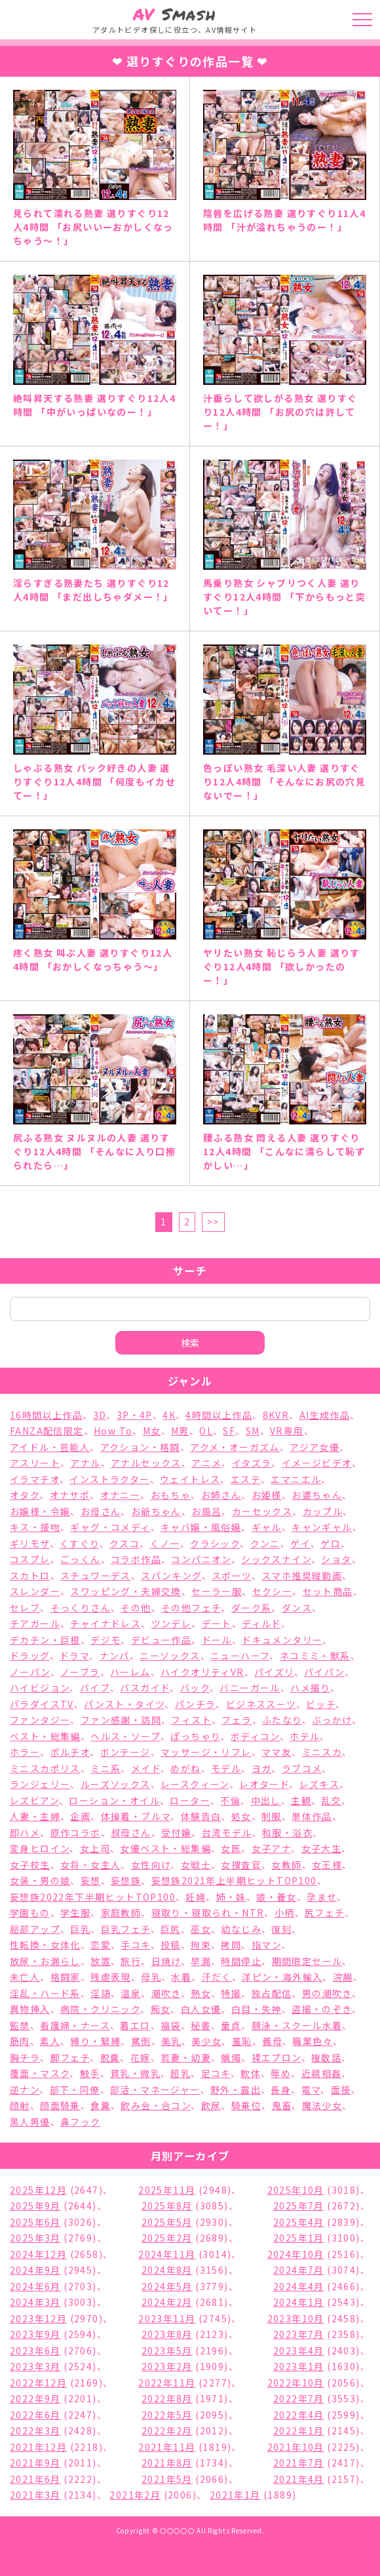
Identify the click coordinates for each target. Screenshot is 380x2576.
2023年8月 (167, 2334)
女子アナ (272, 1848)
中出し (266, 1800)
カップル (323, 1511)
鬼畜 (282, 2105)
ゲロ (330, 1543)
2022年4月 (298, 2414)
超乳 (180, 2073)
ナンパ (115, 1655)
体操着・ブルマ (136, 1816)
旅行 (131, 1961)
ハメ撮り (310, 1687)
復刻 (281, 1928)
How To (113, 1430)
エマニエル (296, 1479)
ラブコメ (302, 1768)
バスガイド (145, 1687)
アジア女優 (314, 1447)
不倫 (230, 1800)
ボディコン (255, 1736)
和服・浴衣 (287, 1832)
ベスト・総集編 (45, 1736)
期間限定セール (307, 1961)
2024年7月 (298, 2269)
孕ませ (322, 1896)
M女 (152, 1430)
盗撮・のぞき (321, 2008)
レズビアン (34, 1800)
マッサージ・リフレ (206, 1751)
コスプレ (30, 1559)
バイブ (95, 1687)
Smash (174, 14)
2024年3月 (35, 2301)
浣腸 (343, 1976)
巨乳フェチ (126, 1928)
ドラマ (74, 1655)
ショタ (336, 1559)
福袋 (171, 2025)
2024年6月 (35, 2286)
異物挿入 (30, 2008)
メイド (146, 1768)
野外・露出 (235, 2089)
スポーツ (232, 1575)
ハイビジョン (39, 1687)
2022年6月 (35, 2414)
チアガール (35, 1623)
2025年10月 (295, 2189)
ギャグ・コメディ (110, 1527)
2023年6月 (35, 2350)
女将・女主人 (90, 1864)
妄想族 (126, 1880)
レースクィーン (195, 1784)
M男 (180, 1430)
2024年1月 (298, 2301)
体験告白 (201, 1816)
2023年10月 (295, 2318)
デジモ (105, 1639)
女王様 (327, 1864)
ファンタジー (40, 1719)
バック (195, 1687)
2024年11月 (166, 2254)
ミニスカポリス (45, 1768)
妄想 (91, 1880)
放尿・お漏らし (45, 1961)
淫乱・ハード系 (45, 1993)
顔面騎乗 (60, 2105)
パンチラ (195, 1704)
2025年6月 (35, 2222)
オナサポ (70, 1494)
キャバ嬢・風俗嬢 (201, 1527)
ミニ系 (105, 1768)
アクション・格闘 (140, 1447)
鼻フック (80, 2121)
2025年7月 (298, 2205)
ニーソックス (170, 1655)
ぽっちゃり (195, 1736)
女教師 (286, 1864)
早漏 (201, 1961)
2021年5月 (167, 2479)
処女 (241, 1816)
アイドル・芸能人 (50, 1447)
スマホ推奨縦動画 (301, 1575)
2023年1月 (298, 2366)
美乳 (171, 2041)
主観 (301, 1800)
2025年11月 (166, 2189)
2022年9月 (35, 2398)
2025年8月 (167, 2205)
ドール (217, 1639)
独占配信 (272, 1993)
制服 (271, 1816)
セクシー (272, 1591)
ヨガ (262, 1768)
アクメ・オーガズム (235, 1447)
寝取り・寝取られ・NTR (208, 1912)
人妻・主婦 (35, 1816)
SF (229, 1430)
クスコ (124, 1543)
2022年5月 (167, 2414)
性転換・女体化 (45, 1944)
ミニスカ (322, 1751)
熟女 (201, 1993)
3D (100, 1414)
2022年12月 (38, 2382)
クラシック (215, 1543)
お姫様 (267, 1494)
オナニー (120, 1494)
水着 (181, 1976)
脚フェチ (70, 2057)
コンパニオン (201, 1559)
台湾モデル (227, 1832)
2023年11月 (166, 2318)
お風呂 (206, 1511)
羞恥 (242, 2041)
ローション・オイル (114, 1800)
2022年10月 (295, 2382)
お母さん (101, 1511)
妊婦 (195, 1896)
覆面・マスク (39, 2073)
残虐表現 (110, 1976)
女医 (231, 1848)
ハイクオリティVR (202, 1671)
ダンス (297, 1607)
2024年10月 (295, 2254)
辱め (281, 2073)
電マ (311, 2089)
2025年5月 (167, 2222)
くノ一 (165, 1543)
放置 (100, 1961)
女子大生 (321, 1848)
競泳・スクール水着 (297, 2025)
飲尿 (211, 2105)
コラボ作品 (136, 1559)
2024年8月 (167, 2269)
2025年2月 (167, 2237)
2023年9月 (35, 2334)
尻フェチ (325, 1912)
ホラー (25, 1751)
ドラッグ (30, 1655)
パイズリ (274, 1671)
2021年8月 (167, 2462)
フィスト (191, 1719)
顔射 (20, 2105)
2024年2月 (167, 2301)
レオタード (264, 1784)
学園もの (30, 1912)
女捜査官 (241, 1864)
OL (206, 1430)
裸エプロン (276, 2057)
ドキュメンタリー (282, 1639)
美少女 (206, 2041)
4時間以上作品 (218, 1414)
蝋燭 (231, 2057)
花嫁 (140, 2057)
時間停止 (241, 1961)
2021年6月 (35, 2479)
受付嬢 (176, 1832)
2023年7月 (298, 2334)
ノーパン (30, 1671)
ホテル (305, 1736)
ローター (190, 1800)
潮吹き (166, 1993)
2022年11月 (166, 2382)
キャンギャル (322, 1527)
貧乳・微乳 (135, 2073)
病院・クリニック (100, 2008)
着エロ (135, 2025)
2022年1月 (298, 2430)
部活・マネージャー (155, 2089)
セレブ (25, 1607)
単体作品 (312, 1816)
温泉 (131, 1993)
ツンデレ (171, 1623)
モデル (226, 1768)
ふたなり (282, 1719)
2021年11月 (166, 2446)
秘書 (201, 2025)
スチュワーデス (95, 1575)
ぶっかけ (332, 1719)
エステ (246, 1479)
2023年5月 (167, 2350)
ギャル (267, 1527)
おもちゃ (171, 1494)
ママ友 (276, 1751)
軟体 (250, 2073)
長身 (281, 2089)
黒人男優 (30, 2121)
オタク (24, 1494)
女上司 (95, 1848)
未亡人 (25, 1976)
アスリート (35, 1462)
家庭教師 (121, 1912)
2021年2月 (135, 2494)
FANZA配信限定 (47, 1430)
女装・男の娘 (40, 1880)
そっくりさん (80, 1607)
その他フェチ (191, 1607)
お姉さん (221, 1494)
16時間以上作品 (46, 1414)
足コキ (216, 2073)
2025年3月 (35, 2237)
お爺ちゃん (156, 1511)
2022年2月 (167, 2430)
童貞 (231, 2025)
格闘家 (65, 1976)
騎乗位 (246, 2105)
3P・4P (135, 1414)
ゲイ (300, 1543)
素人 (50, 2041)
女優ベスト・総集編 (165, 1848)
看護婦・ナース (75, 2025)
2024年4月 (298, 2286)
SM (253, 1430)
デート (217, 1623)
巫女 (201, 1928)
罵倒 (141, 2041)
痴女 (161, 2008)
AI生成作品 (324, 1414)
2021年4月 (298, 2479)
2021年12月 (38, 2446)
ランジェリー (40, 1784)
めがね (185, 1768)
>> (213, 1221)
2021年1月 (235, 2494)
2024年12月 (38, 2254)
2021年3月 (35, 2494)
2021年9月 (35, 2462)
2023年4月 (298, 2350)
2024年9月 (35, 2269)
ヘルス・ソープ (125, 1736)
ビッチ (320, 1704)
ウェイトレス (190, 1479)
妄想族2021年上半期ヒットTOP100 (234, 1880)
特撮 (231, 1993)
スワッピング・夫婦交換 (125, 1591)
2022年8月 (167, 2398)
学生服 (75, 1912)
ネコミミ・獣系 (315, 1655)
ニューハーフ (239, 1655)
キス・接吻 (35, 1527)
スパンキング (171, 1575)
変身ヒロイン (39, 1848)
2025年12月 (38, 2189)
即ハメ (25, 1832)
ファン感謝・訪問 (121, 1719)
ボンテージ (125, 1751)
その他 (136, 1607)
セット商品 (328, 1591)
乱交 (331, 1800)
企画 (80, 1816)
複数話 (326, 2057)
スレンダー (35, 1591)
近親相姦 (321, 2073)
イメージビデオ (317, 1462)
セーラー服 (216, 1591)
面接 (341, 2089)
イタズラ (252, 1462)
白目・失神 (256, 2008)
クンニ (265, 1543)
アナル (85, 1462)
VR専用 (287, 1430)
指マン (266, 1944)
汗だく (217, 1976)
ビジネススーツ (261, 1704)
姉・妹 (231, 1896)
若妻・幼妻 (186, 2057)
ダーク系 (251, 1607)
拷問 (231, 1944)
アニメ (206, 1462)
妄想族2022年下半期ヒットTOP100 (93, 1896)
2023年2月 (167, 2366)
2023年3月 (35, 2366)
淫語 (100, 1993)
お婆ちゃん (317, 1494)
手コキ (135, 1944)
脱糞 (110, 2057)
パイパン (324, 1671)
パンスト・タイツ (124, 1704)
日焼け (166, 1961)
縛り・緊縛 (95, 2041)
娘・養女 (276, 1896)
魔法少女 (322, 2105)
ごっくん (80, 1559)
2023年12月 (38, 2318)
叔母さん (131, 1832)
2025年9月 (35, 2205)
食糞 (100, 2105)
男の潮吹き (327, 1993)
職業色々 (312, 2041)
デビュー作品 (161, 1639)
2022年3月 (35, 2430)
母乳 (151, 1976)
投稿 (171, 1944)
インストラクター (109, 1479)
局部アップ (35, 1928)
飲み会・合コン (156, 2105)
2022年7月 (298, 2398)
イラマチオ (35, 1479)
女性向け (151, 1864)
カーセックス (262, 1511)
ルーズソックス (116, 1784)
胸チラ (25, 2057)
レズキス (319, 1784)
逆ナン (24, 2089)
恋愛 (100, 1944)
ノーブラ (80, 1671)
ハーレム (130, 1671)
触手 (90, 2073)
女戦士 (196, 1864)
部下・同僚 (75, 2089)
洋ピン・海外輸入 (282, 1976)
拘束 (201, 1944)
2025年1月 (298, 2237)
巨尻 (171, 1928)
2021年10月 (295, 2446)
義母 (272, 2041)
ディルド (261, 1623)
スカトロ (30, 1575)
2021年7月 (298, 2462)
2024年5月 (167, 2286)
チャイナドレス (105, 1623)
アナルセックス (146, 1462)
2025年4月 (298, 2222)
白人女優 (201, 2008)
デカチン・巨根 (45, 1639)
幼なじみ (241, 1928)
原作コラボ (75, 1832)
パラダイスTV (42, 1704)
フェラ (236, 1719)
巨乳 (80, 1928)
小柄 (285, 1912)
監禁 (20, 2025)
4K (169, 1414)
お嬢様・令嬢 (40, 1511)
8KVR (276, 1414)
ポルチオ (70, 1751)
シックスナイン (276, 1559)
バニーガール (249, 1687)
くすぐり (80, 1543)
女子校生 (30, 1864)
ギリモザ (30, 1543)
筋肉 (20, 2041)
